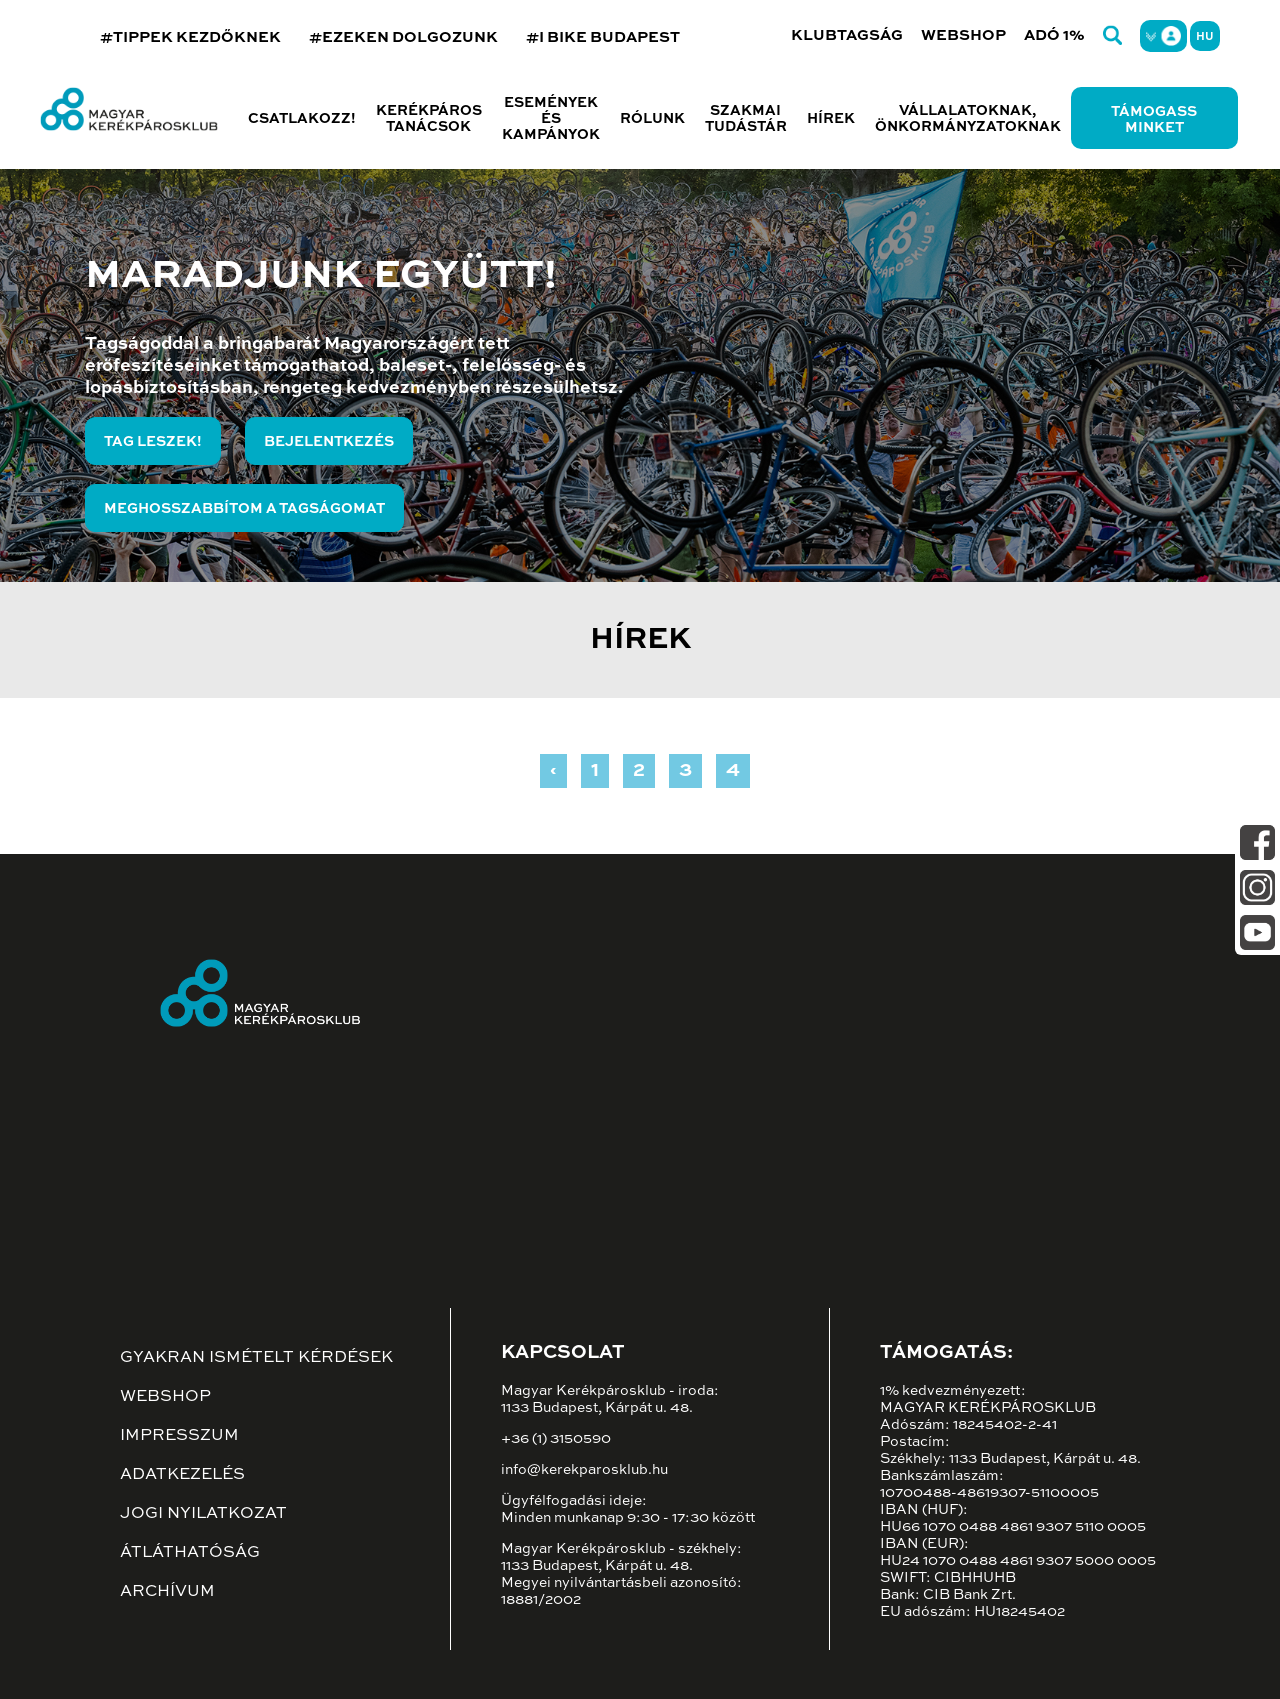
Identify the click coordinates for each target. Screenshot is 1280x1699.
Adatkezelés (182, 1475)
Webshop (963, 35)
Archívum (167, 1592)
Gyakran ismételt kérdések (256, 1358)
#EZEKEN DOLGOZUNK (403, 37)
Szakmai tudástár (746, 119)
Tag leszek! (153, 442)
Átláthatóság (190, 1553)
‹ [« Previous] (553, 771)
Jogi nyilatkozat (203, 1514)
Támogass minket (1154, 120)
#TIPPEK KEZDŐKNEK (190, 37)
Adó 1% (1054, 35)
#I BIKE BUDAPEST (603, 37)
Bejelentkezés (329, 442)
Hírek (831, 119)
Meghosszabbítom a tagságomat (244, 509)
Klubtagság (847, 35)
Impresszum (179, 1436)
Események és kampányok (551, 119)
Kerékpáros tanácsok (429, 119)
